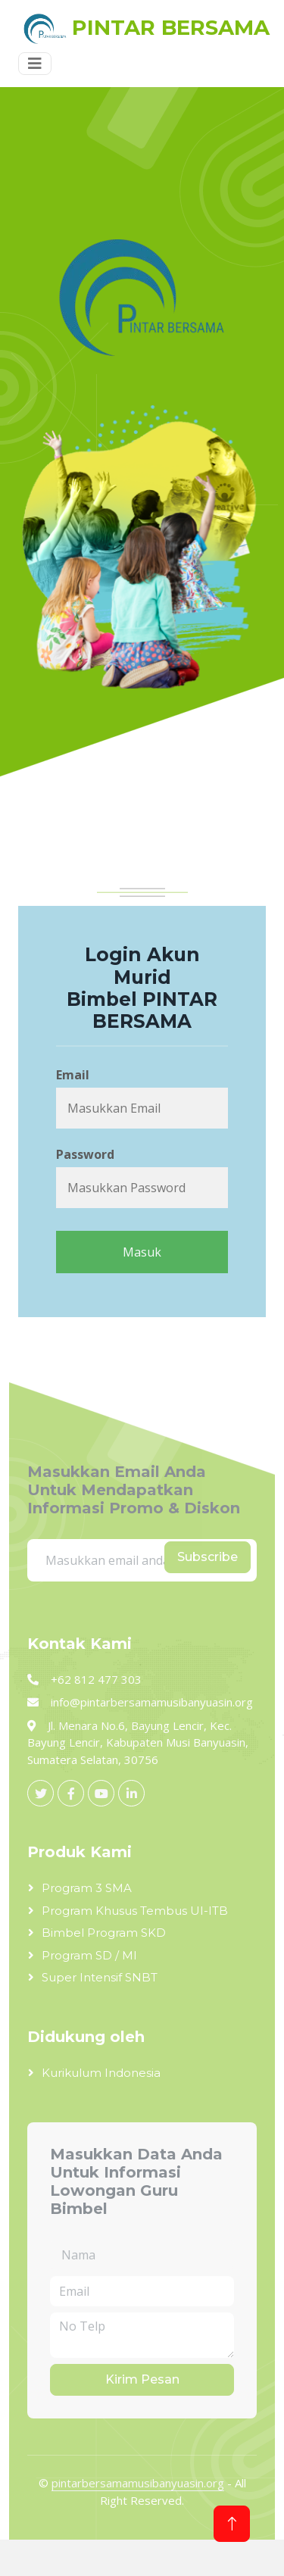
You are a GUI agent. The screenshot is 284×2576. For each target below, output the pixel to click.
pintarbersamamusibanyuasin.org (137, 2482)
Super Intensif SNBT (100, 1977)
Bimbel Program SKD (104, 1932)
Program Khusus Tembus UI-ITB (135, 1910)
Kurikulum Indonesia (101, 2072)
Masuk (142, 1252)
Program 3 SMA (87, 1888)
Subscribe (207, 1557)
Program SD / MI (89, 1955)
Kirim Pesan (142, 2379)
